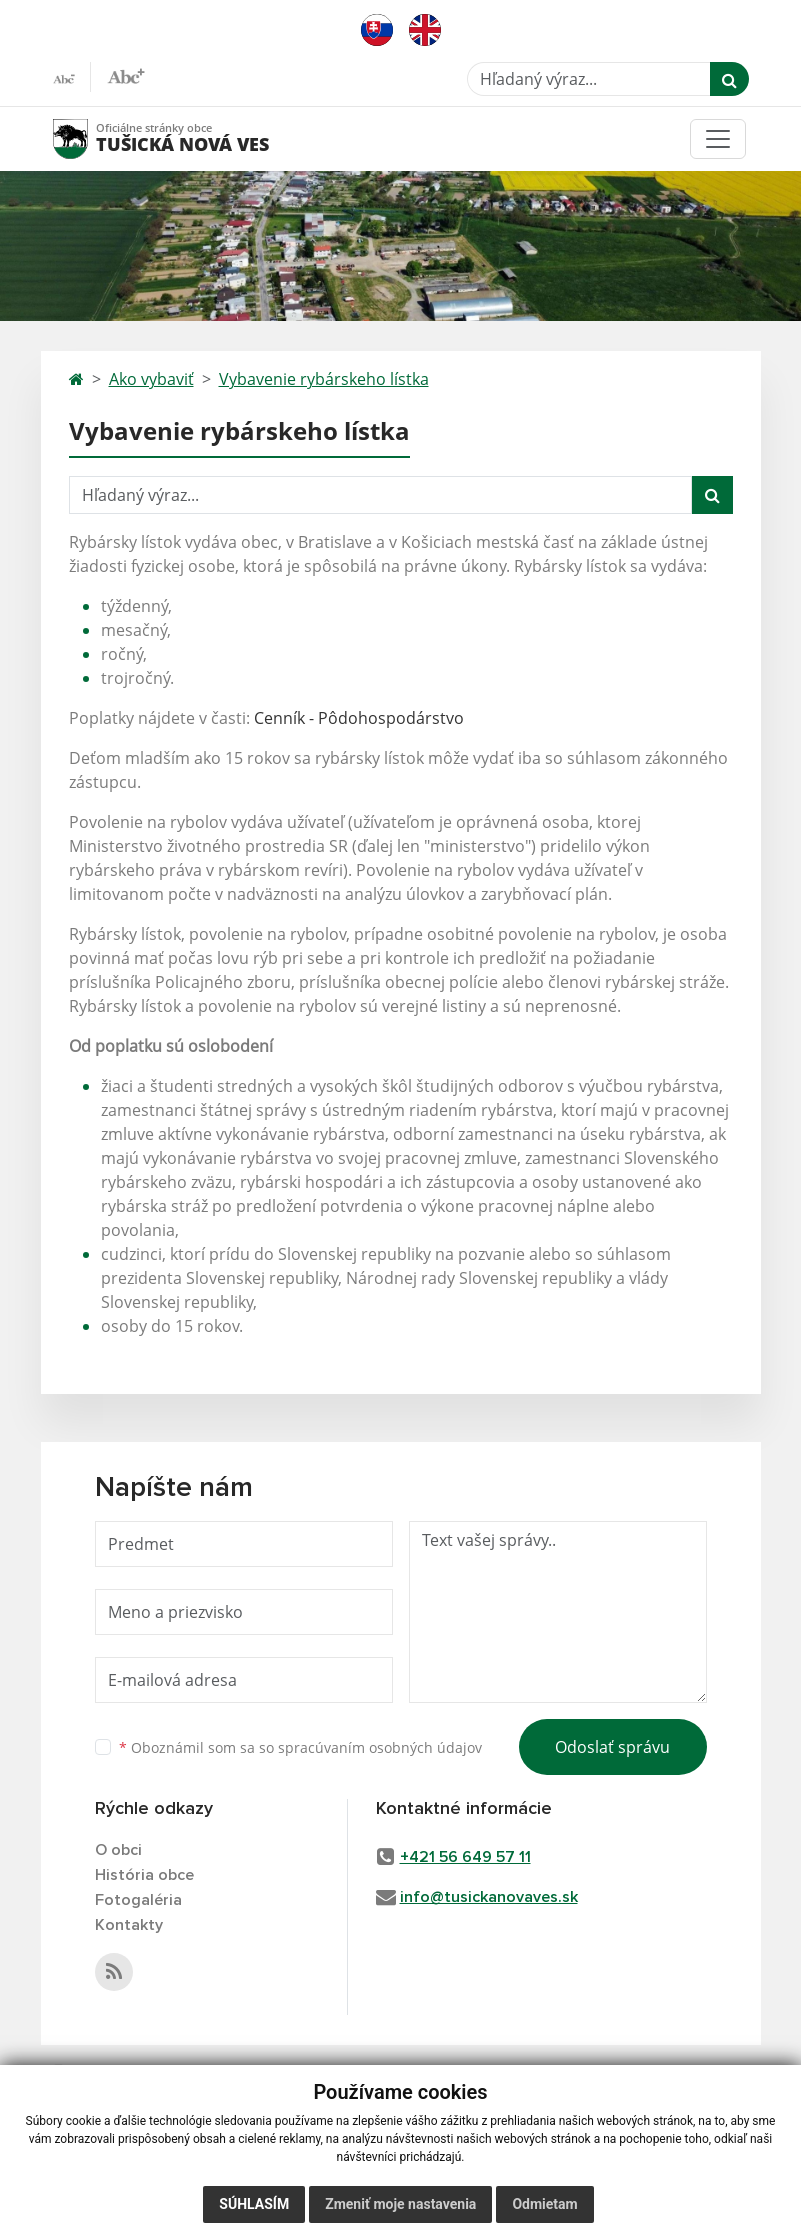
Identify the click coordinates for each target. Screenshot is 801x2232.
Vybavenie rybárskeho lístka (324, 379)
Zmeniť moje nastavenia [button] (400, 2204)
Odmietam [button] (544, 2204)
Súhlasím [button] (254, 2204)
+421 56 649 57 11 (465, 1857)
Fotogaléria (138, 1900)
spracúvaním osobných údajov (380, 1747)
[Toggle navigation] (718, 139)
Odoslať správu (612, 1747)
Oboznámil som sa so (300, 1747)
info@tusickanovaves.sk (489, 1897)
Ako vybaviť (151, 379)
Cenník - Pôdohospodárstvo (359, 718)
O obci (118, 1850)
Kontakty (129, 1925)
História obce (144, 1875)
